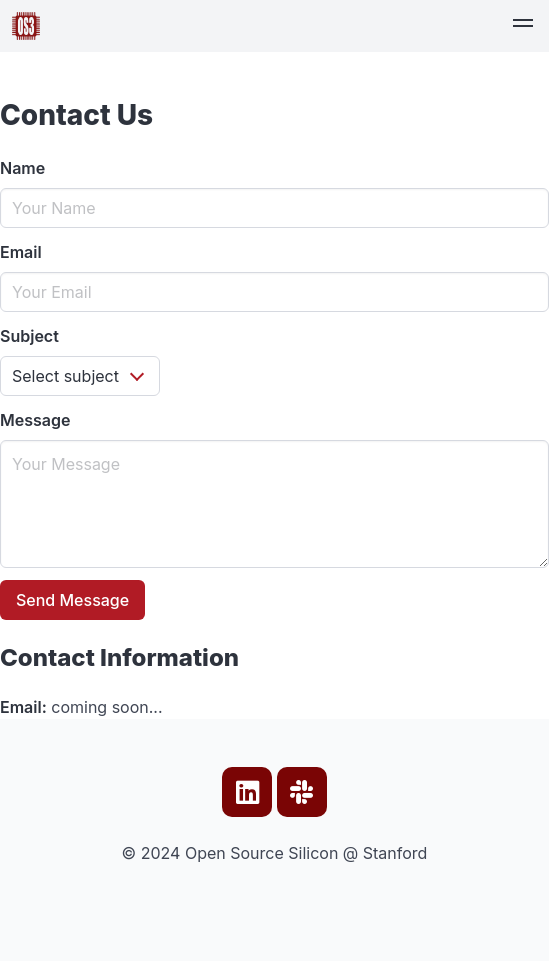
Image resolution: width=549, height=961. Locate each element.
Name (22, 168)
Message (35, 420)
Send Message (72, 600)
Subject (29, 336)
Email (21, 252)
